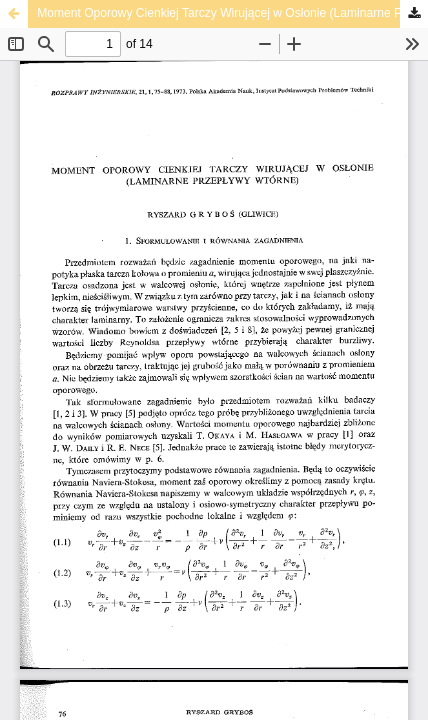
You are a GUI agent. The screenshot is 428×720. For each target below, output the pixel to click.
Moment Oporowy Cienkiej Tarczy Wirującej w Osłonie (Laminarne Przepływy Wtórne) (232, 13)
